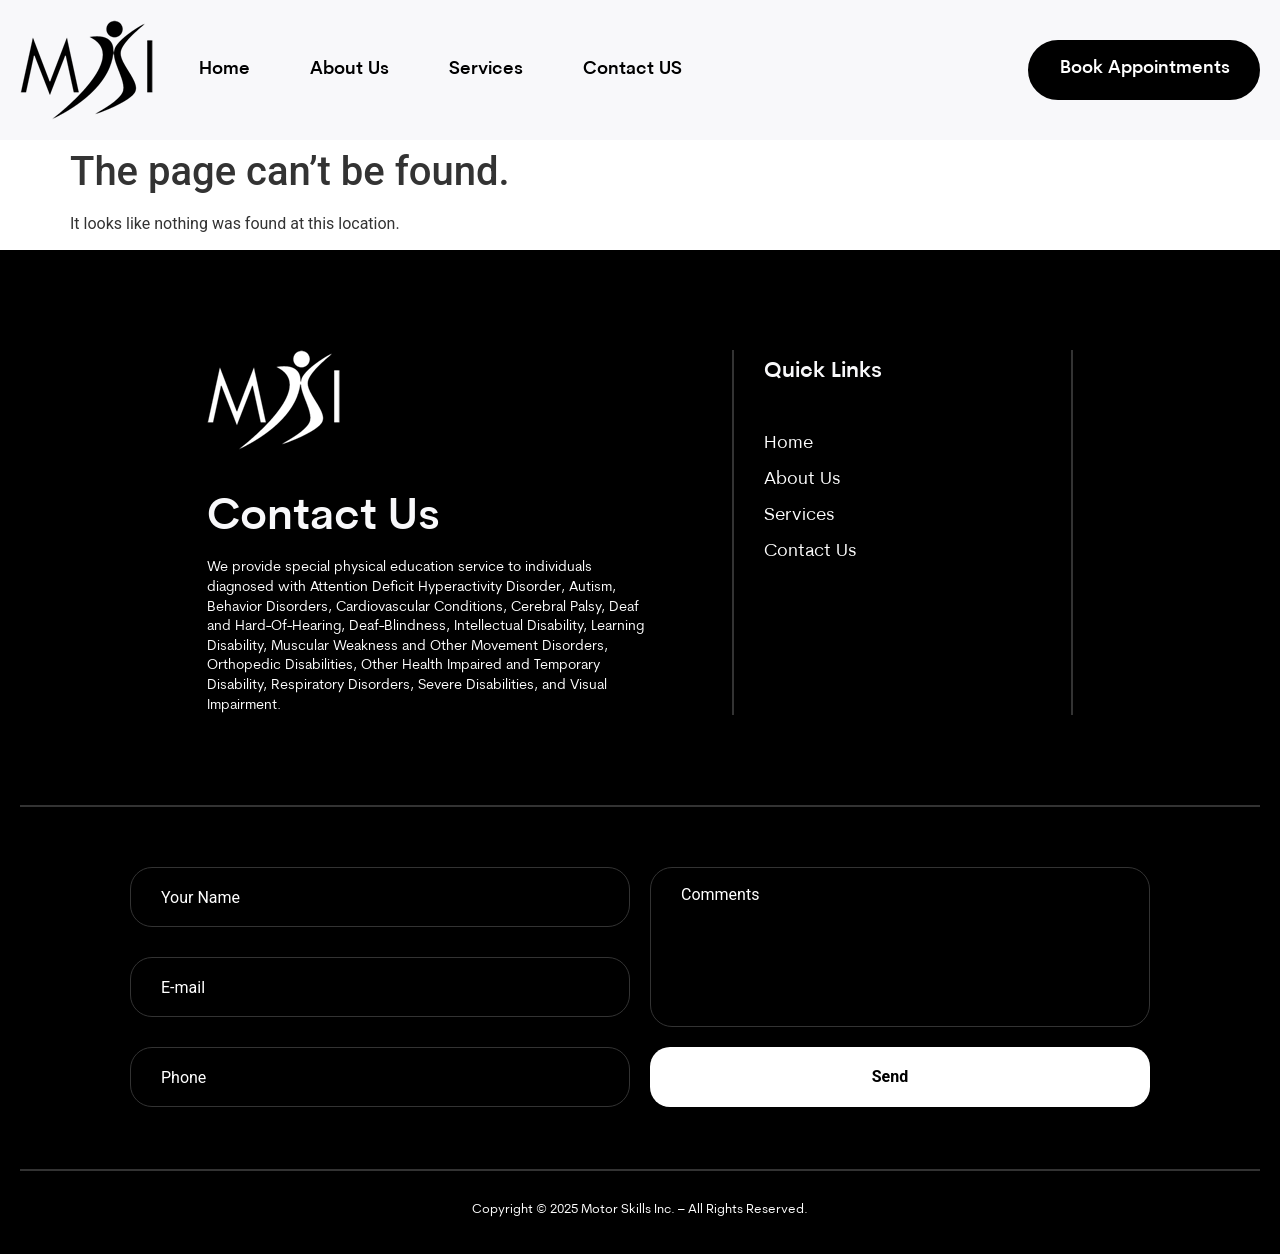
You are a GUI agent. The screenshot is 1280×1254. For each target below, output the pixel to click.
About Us (349, 69)
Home (224, 69)
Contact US (632, 69)
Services (486, 69)
